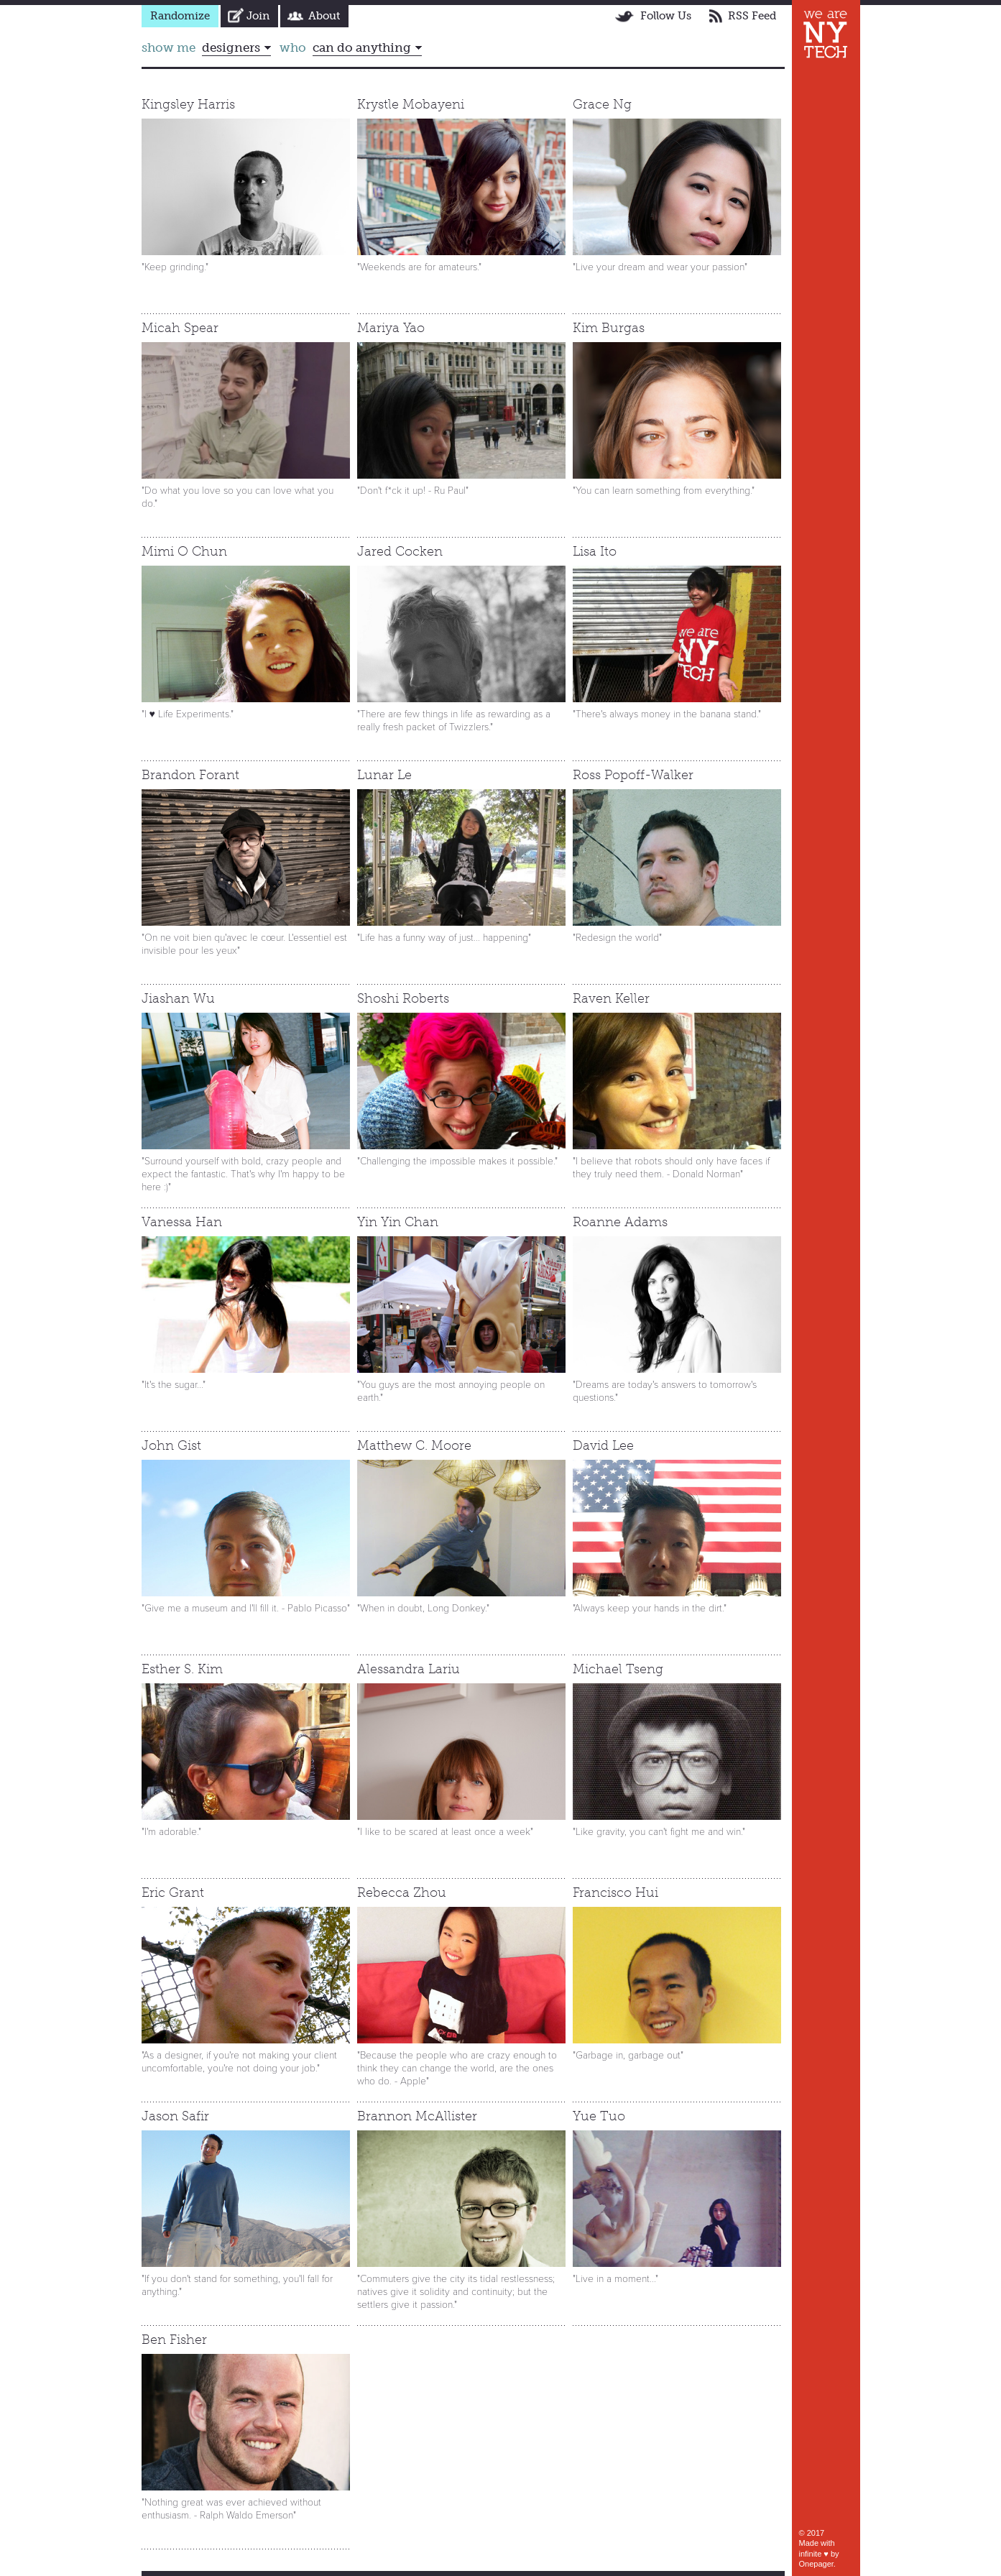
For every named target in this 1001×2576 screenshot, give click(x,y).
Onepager (816, 2563)
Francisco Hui (615, 1892)
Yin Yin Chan (397, 1222)
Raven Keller (611, 998)
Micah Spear (180, 328)
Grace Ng (602, 104)
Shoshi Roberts (403, 998)
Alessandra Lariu (408, 1669)
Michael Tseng (618, 1669)
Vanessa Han (182, 1222)
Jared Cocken (400, 551)
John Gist (171, 1445)
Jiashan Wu (178, 998)
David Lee (603, 1445)
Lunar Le (384, 775)
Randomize (180, 15)
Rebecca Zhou (401, 1892)
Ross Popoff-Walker (633, 775)
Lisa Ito (595, 551)
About (324, 15)
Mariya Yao (391, 328)
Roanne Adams (620, 1222)
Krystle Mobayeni (410, 104)
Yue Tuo (599, 2116)
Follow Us (665, 15)
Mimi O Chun (184, 551)
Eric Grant (173, 1892)
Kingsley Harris (188, 104)
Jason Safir (175, 2116)
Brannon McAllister (417, 2116)
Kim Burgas (609, 328)
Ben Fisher (174, 2339)
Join (257, 15)
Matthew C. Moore (414, 1445)
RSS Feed (752, 15)
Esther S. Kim (182, 1669)
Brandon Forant (190, 775)
